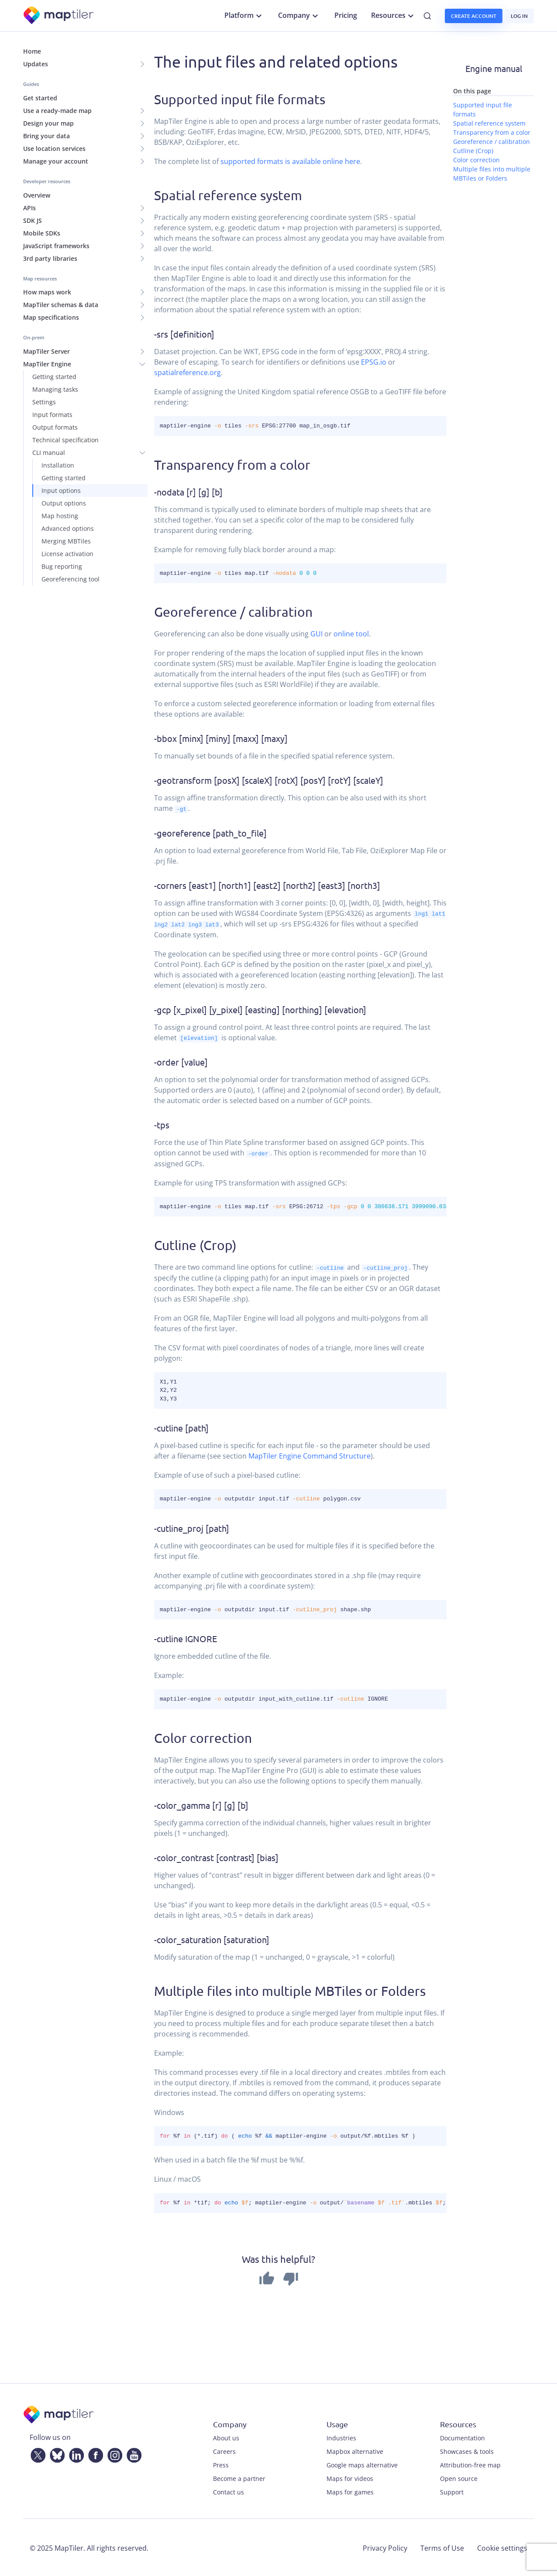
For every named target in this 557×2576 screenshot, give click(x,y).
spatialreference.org (187, 372)
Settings (44, 402)
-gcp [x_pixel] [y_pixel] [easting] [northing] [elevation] (260, 1008)
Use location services (54, 148)
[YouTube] (132, 2452)
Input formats (52, 414)
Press (221, 2464)
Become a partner (239, 2477)
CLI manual (48, 452)
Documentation (462, 2437)
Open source (459, 2477)
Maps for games (350, 2491)
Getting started (54, 376)
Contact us (228, 2491)
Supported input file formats (239, 99)
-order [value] (181, 1061)
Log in (519, 16)
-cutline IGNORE (185, 1637)
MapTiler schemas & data (60, 305)
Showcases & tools (467, 2450)
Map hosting (59, 516)
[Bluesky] (55, 2452)
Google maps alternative (362, 2464)
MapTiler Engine (47, 364)
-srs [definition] (184, 333)
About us (226, 2437)
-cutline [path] (181, 1426)
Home (32, 51)
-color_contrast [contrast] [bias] (216, 1856)
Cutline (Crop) (195, 1244)
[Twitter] (36, 2452)
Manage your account (55, 161)
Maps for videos (350, 2477)
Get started (40, 98)
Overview (36, 195)
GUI (316, 634)
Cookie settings (502, 2547)
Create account (473, 16)
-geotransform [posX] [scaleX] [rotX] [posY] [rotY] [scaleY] (268, 780)
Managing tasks (55, 389)
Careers (224, 2450)
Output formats (55, 427)
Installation (57, 465)
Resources (393, 15)
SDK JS (32, 220)
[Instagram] (113, 2452)
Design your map (48, 123)
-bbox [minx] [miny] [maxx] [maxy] (221, 738)
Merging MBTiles (66, 541)
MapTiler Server (46, 351)
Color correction (203, 1736)
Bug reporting (61, 566)
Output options (63, 503)
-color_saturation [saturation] (211, 1938)
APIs (29, 208)
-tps (161, 1123)
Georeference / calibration (233, 611)
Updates (35, 64)
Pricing (345, 15)
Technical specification (65, 440)
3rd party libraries (50, 258)
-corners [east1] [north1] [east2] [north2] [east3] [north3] (267, 884)
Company (299, 15)
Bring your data (46, 136)
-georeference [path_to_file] (210, 832)
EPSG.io (373, 362)
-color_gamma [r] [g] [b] (201, 1803)
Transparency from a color (232, 464)
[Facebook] (94, 2452)
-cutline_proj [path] (191, 1526)
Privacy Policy (385, 2547)
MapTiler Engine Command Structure (309, 1454)
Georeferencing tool (70, 579)
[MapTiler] (59, 16)
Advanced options (67, 528)
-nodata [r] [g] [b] (188, 491)
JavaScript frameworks (56, 246)
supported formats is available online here (290, 161)
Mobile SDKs (41, 233)
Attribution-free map (470, 2464)
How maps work (47, 292)
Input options (61, 490)
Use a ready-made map (57, 110)
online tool (351, 634)
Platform (244, 15)
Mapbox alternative (355, 2450)
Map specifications (51, 317)
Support (452, 2491)
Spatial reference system (228, 195)
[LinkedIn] (74, 2452)
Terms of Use (442, 2547)
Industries (341, 2437)
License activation (67, 554)
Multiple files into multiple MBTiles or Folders (290, 1989)
